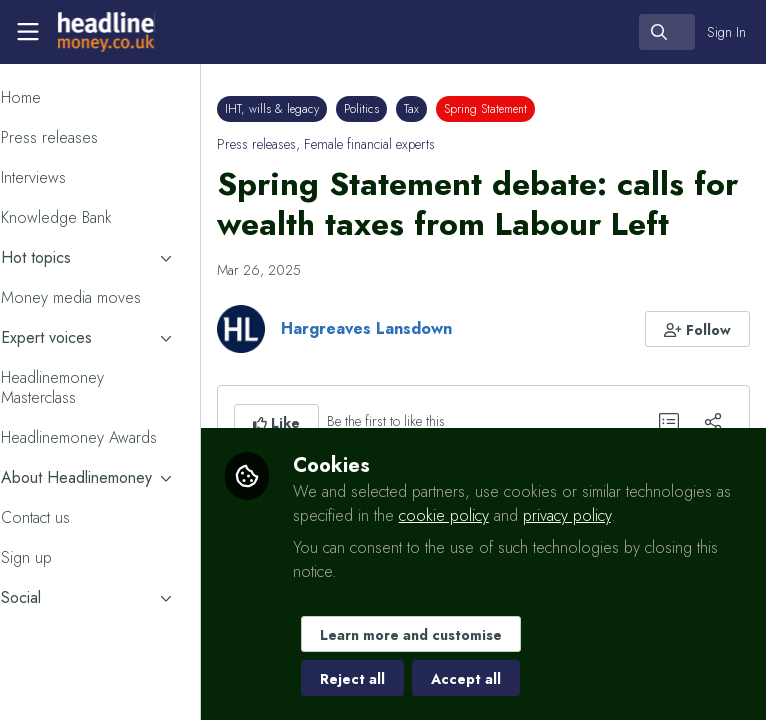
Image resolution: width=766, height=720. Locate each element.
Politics (416, 109)
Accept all (520, 679)
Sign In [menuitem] (726, 32)
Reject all (406, 679)
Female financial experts (424, 144)
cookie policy (608, 515)
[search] (667, 32)
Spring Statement (540, 109)
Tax (466, 109)
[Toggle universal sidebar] (28, 32)
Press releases (311, 144)
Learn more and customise (465, 635)
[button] (698, 369)
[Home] (104, 32)
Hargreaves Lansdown (421, 368)
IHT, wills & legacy (327, 109)
